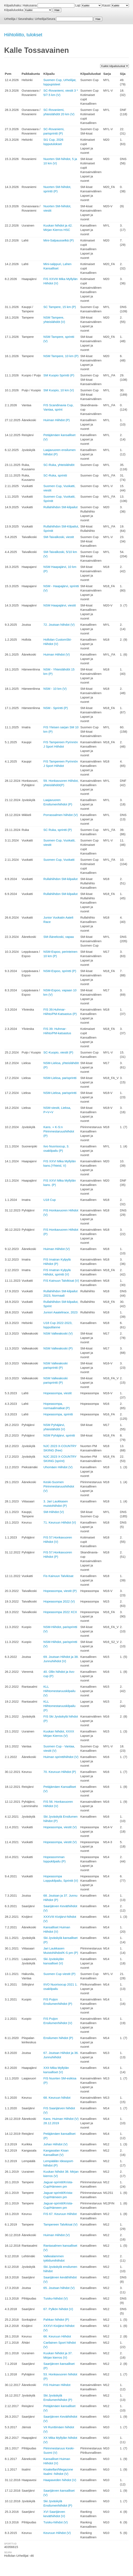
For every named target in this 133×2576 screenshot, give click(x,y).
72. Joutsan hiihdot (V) (59, 624)
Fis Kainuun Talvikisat (58, 1576)
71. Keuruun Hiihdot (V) (59, 1522)
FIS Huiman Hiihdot (56, 2385)
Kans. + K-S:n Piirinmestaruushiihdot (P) (58, 1131)
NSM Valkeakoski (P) (58, 1348)
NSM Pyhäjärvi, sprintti (59, 1435)
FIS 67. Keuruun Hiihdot (60, 2214)
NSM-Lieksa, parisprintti (59, 1078)
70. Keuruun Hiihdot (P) (59, 1772)
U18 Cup (49, 1199)
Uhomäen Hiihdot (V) (58, 1467)
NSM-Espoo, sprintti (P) (59, 971)
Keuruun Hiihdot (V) (57, 2533)
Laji (77, 5)
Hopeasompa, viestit (57, 1393)
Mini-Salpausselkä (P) (58, 240)
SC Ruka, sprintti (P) (57, 830)
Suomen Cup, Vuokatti (59, 859)
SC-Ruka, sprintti (55, 475)
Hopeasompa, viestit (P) (60, 1591)
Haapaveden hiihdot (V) (59, 2480)
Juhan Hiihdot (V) (55, 2144)
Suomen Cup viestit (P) (59, 1974)
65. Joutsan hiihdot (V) (59, 2288)
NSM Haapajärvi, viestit (59, 605)
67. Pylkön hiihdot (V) (58, 2309)
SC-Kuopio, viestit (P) (58, 1052)
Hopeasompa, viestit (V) (60, 1827)
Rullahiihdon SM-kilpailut (60, 507)
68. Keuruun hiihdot (56, 2097)
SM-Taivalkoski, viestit (58, 537)
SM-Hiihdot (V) (53, 1512)
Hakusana (30, 5)
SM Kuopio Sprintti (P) (58, 375)
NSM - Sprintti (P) (55, 708)
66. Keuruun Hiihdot (57, 2336)
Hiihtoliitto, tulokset (23, 34)
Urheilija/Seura (45, 19)
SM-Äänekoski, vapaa (58, 936)
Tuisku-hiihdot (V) (55, 2298)
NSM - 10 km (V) (55, 688)
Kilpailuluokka (13, 10)
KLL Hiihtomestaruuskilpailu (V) (59, 1691)
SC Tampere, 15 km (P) (59, 307)
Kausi (106, 5)
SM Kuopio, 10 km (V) (58, 390)
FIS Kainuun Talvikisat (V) (61, 1280)
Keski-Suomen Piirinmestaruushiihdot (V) (58, 1486)
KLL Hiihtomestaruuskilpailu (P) (59, 1706)
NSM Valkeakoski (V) (58, 1333)
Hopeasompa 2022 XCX (60, 1612)
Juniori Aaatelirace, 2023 (60, 1312)
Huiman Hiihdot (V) (56, 654)
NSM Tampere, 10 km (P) (61, 356)
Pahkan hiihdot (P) (56, 2319)
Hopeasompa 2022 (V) (59, 1601)
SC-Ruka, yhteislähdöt (58, 465)
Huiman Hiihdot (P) (56, 420)
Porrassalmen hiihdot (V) (60, 815)
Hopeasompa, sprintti (58, 1414)
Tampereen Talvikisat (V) (60, 2224)
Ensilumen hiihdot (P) (58, 2038)
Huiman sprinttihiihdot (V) (60, 1757)
